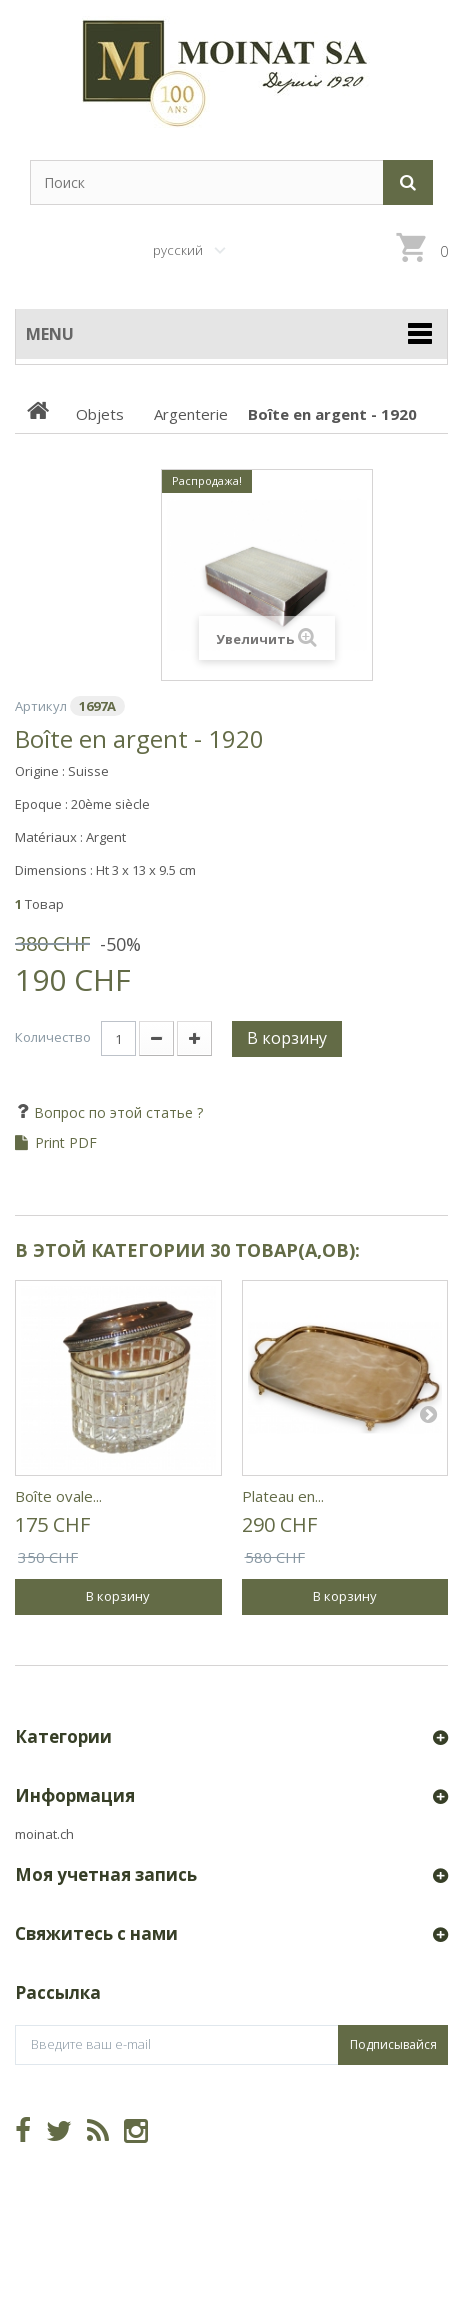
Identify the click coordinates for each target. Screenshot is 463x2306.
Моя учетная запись (106, 1874)
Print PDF (66, 1143)
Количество (53, 1037)
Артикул (41, 706)
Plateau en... (283, 1496)
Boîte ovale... (58, 1496)
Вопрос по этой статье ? (116, 1112)
